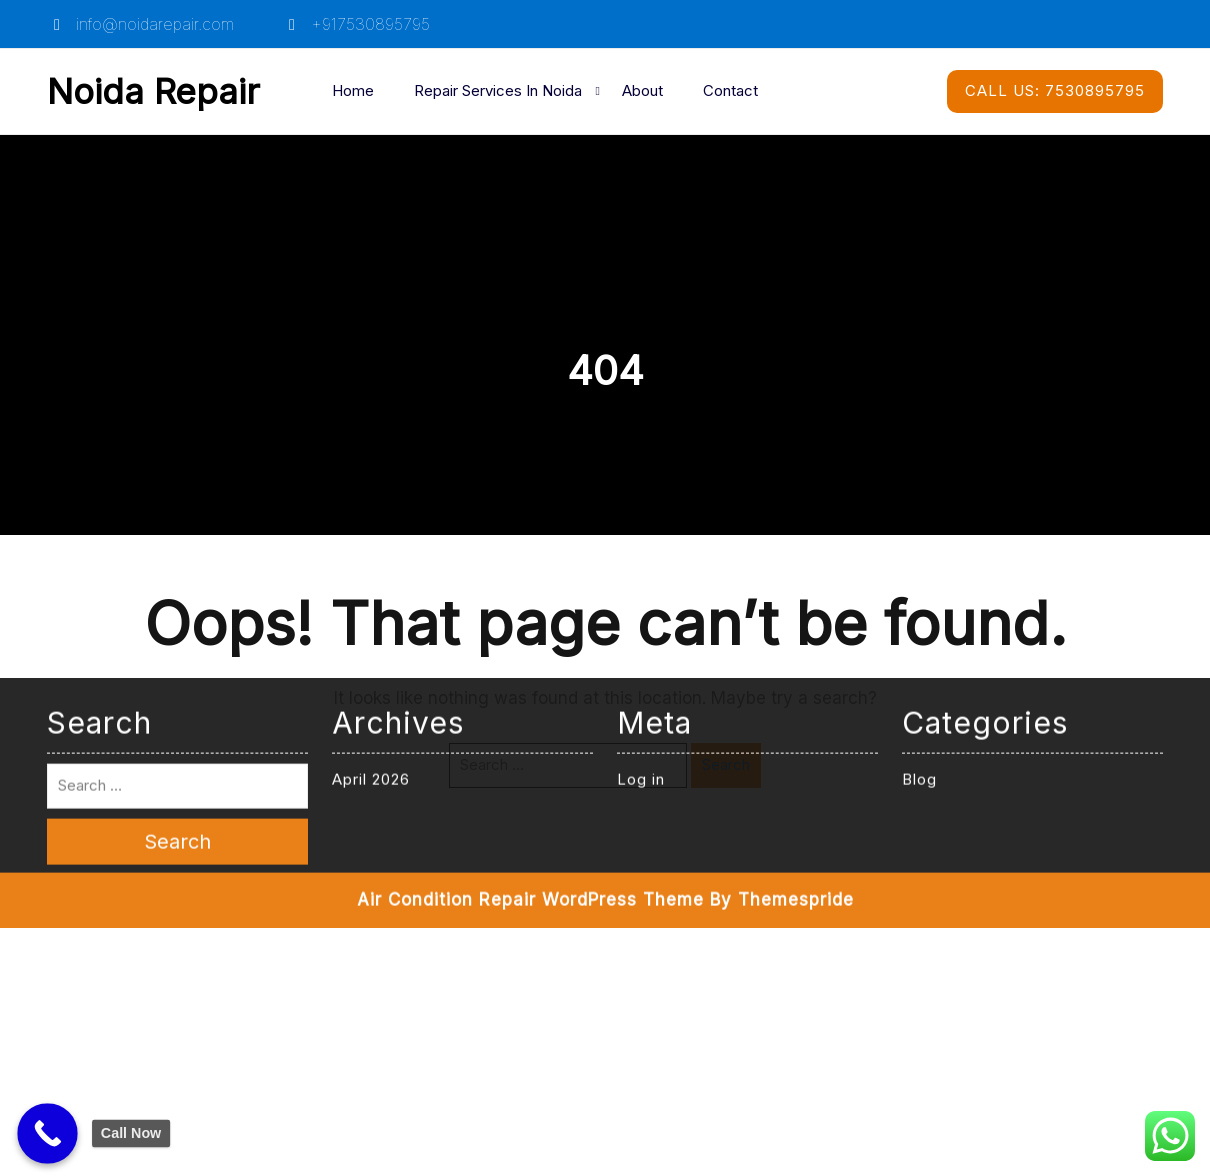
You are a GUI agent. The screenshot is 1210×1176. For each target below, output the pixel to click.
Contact (730, 90)
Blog (919, 582)
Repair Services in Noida (498, 90)
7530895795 (1055, 90)
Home (353, 90)
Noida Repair (153, 91)
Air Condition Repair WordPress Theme (530, 703)
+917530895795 (356, 24)
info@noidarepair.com (140, 24)
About (642, 90)
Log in (641, 582)
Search (726, 764)
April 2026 (371, 582)
